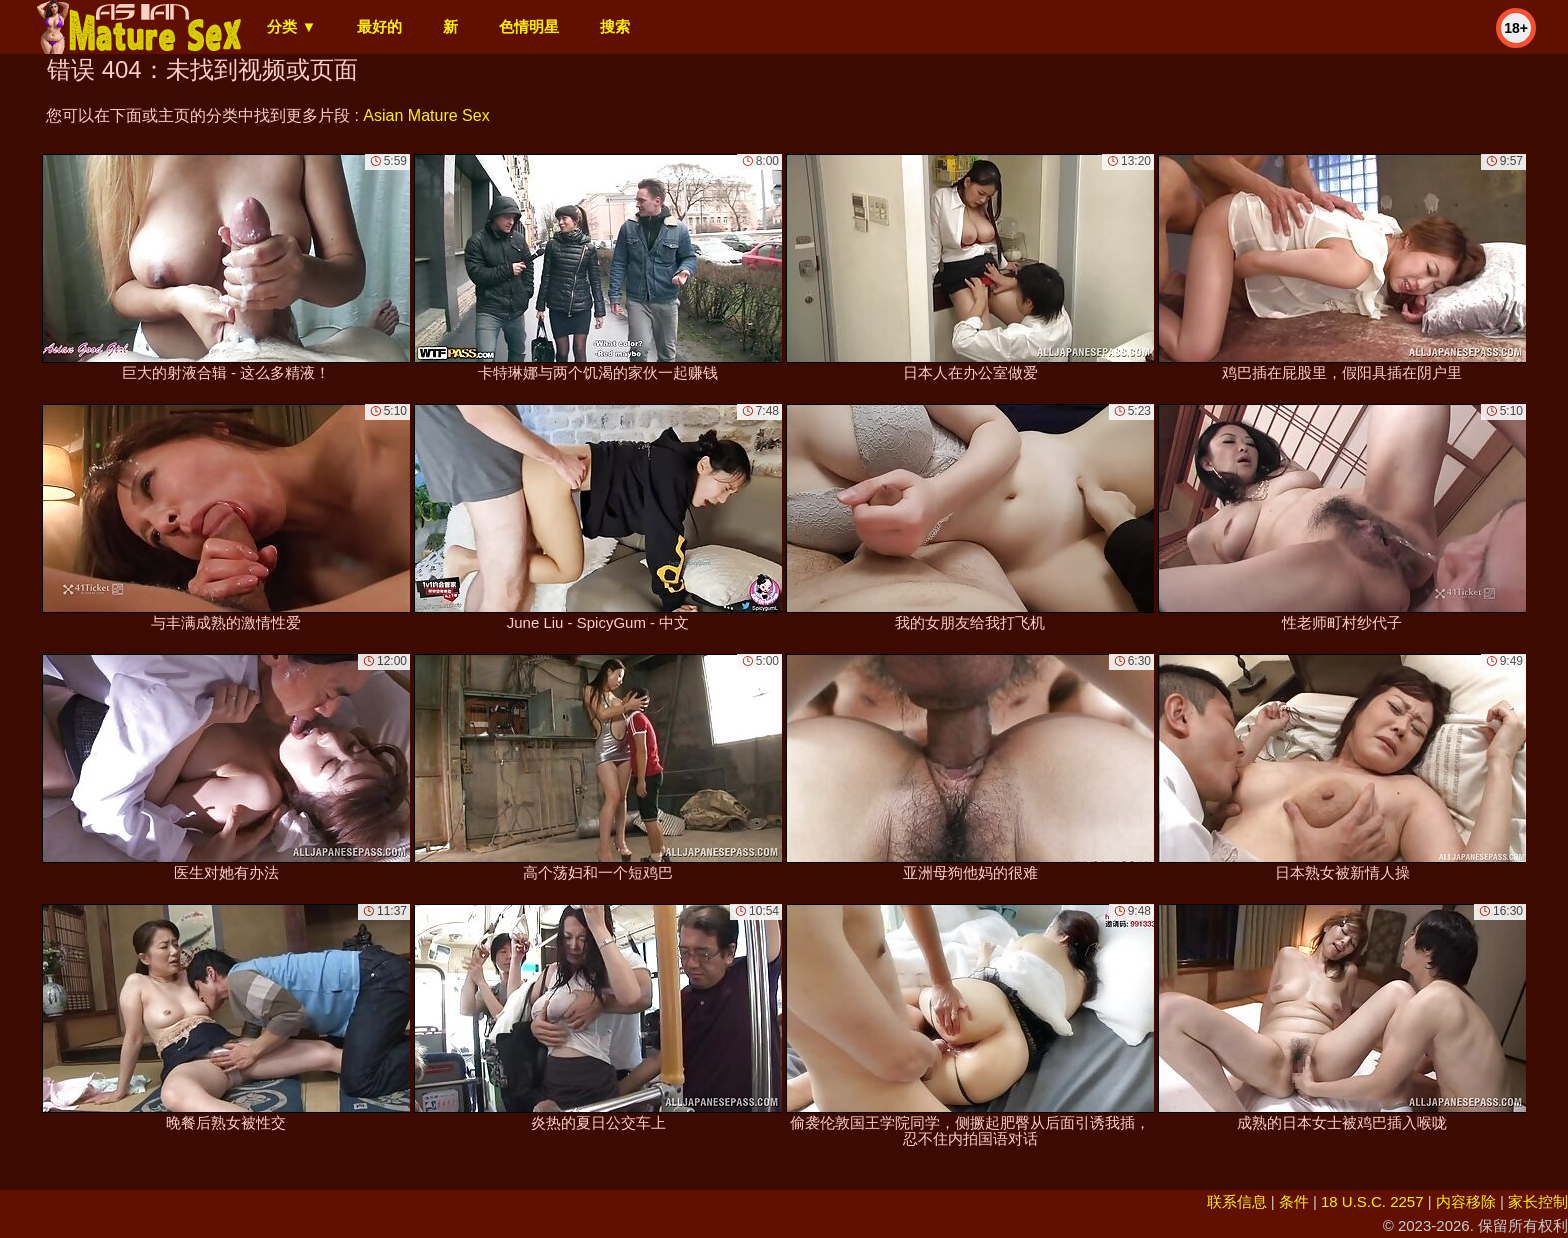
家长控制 (1538, 1201)
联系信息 (1237, 1201)
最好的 (379, 26)
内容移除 (1466, 1201)
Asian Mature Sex (426, 115)
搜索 (615, 26)
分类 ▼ (291, 26)
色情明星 (529, 26)
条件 (1294, 1201)
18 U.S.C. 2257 (1372, 1201)
